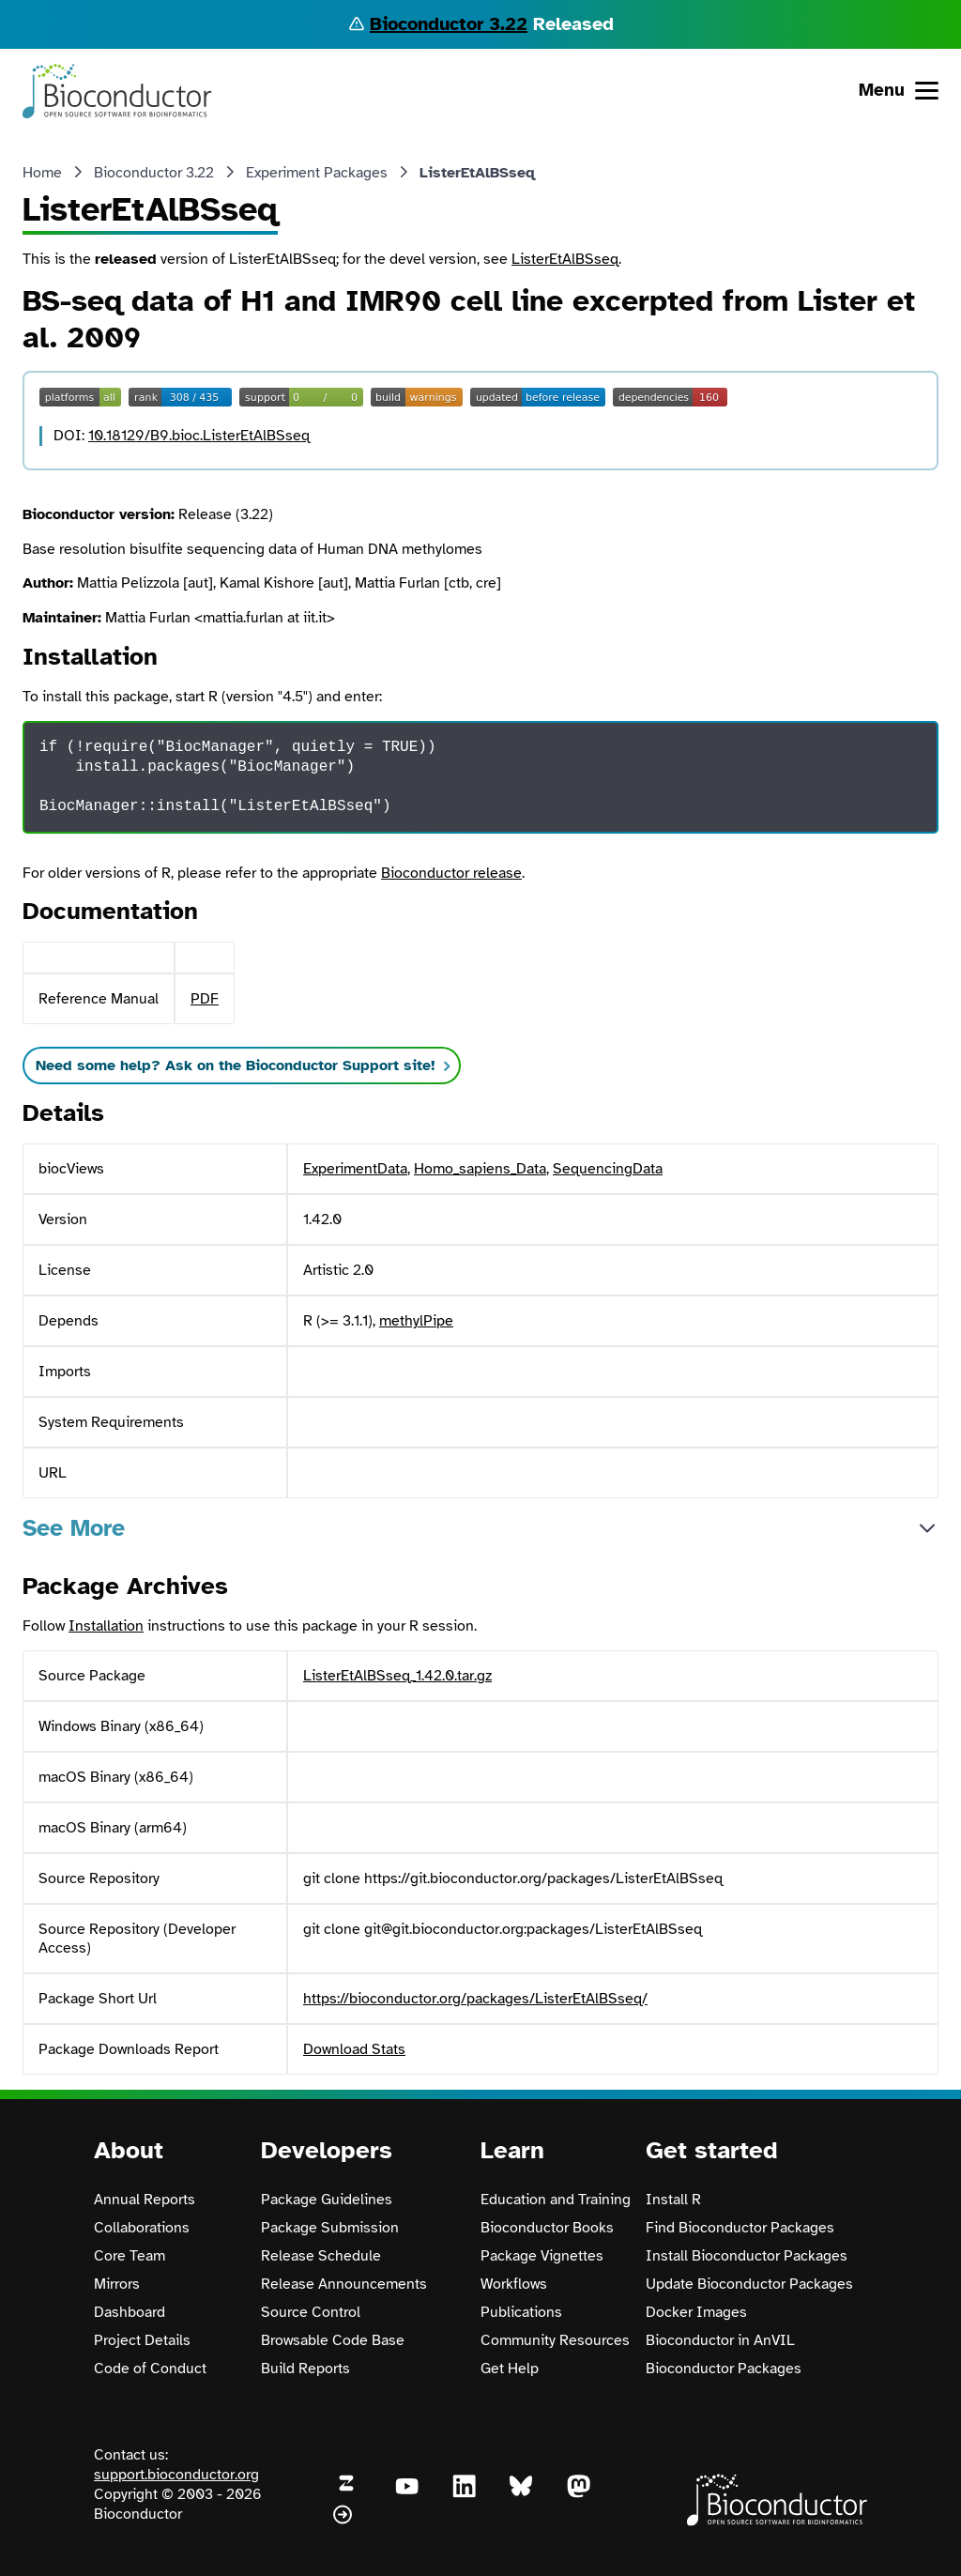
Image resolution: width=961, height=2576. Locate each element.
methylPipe (416, 1320)
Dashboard (129, 2312)
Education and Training (555, 2199)
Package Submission (330, 2227)
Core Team (129, 2255)
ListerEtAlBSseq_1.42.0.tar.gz (397, 1675)
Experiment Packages (317, 172)
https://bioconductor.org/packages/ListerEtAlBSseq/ (475, 1998)
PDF (205, 998)
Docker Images (696, 2312)
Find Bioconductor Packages (740, 2227)
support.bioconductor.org (176, 2474)
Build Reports (305, 2368)
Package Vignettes (541, 2255)
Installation (106, 1626)
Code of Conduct (150, 2368)
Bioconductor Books (547, 2227)
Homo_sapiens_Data (480, 1168)
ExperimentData (355, 1168)
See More (74, 1527)
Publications (521, 2312)
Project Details (142, 2340)
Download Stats (354, 2049)
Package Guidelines (326, 2199)
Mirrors (117, 2284)
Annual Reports (144, 2199)
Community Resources (555, 2340)
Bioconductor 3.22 (448, 24)
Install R (673, 2199)
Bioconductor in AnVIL (720, 2340)
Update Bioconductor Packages (749, 2284)
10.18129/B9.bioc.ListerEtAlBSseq (199, 435)
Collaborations (142, 2227)
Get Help (509, 2368)
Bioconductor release (451, 873)
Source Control (310, 2312)
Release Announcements (344, 2284)
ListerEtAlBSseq (564, 259)
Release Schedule (321, 2255)
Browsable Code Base (332, 2340)
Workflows (513, 2284)
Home (42, 172)
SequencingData (608, 1168)
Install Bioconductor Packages (746, 2255)
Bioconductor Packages (723, 2368)
